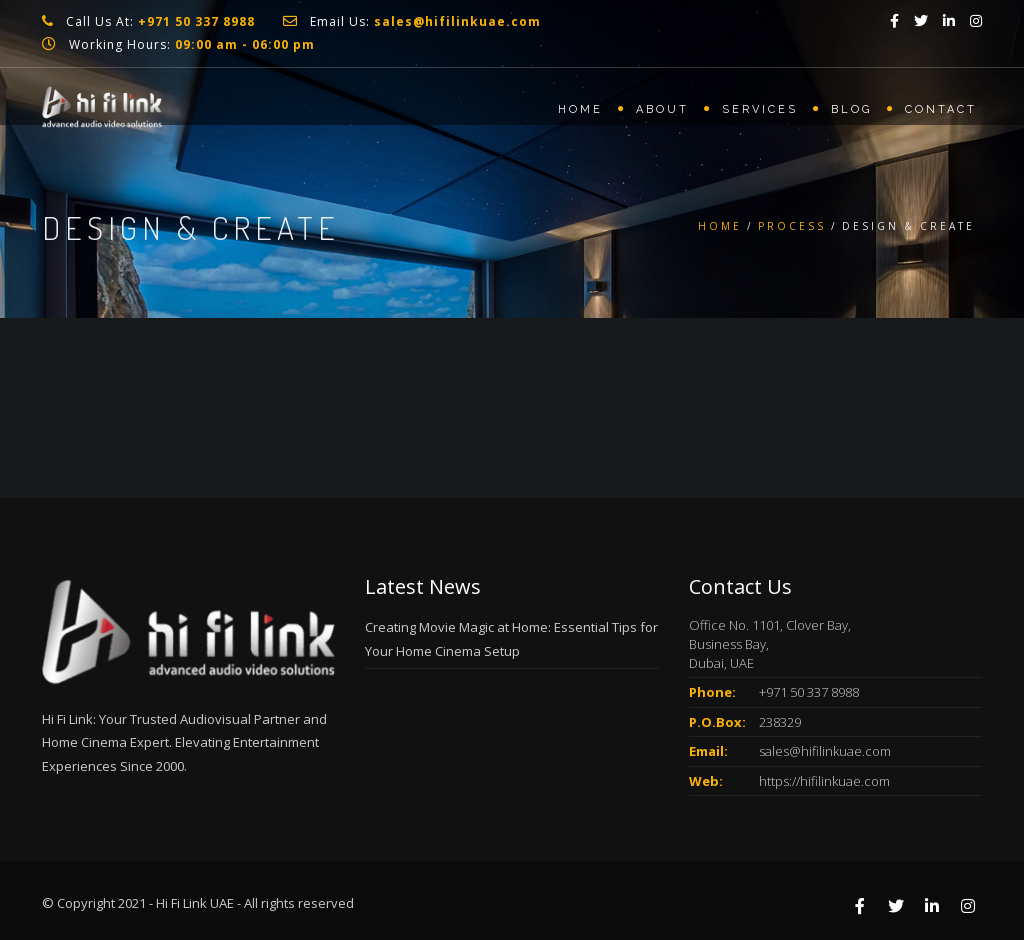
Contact (941, 109)
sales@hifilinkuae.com (825, 751)
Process (792, 226)
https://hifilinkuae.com (824, 781)
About (662, 109)
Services (760, 109)
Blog (851, 109)
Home (580, 109)
